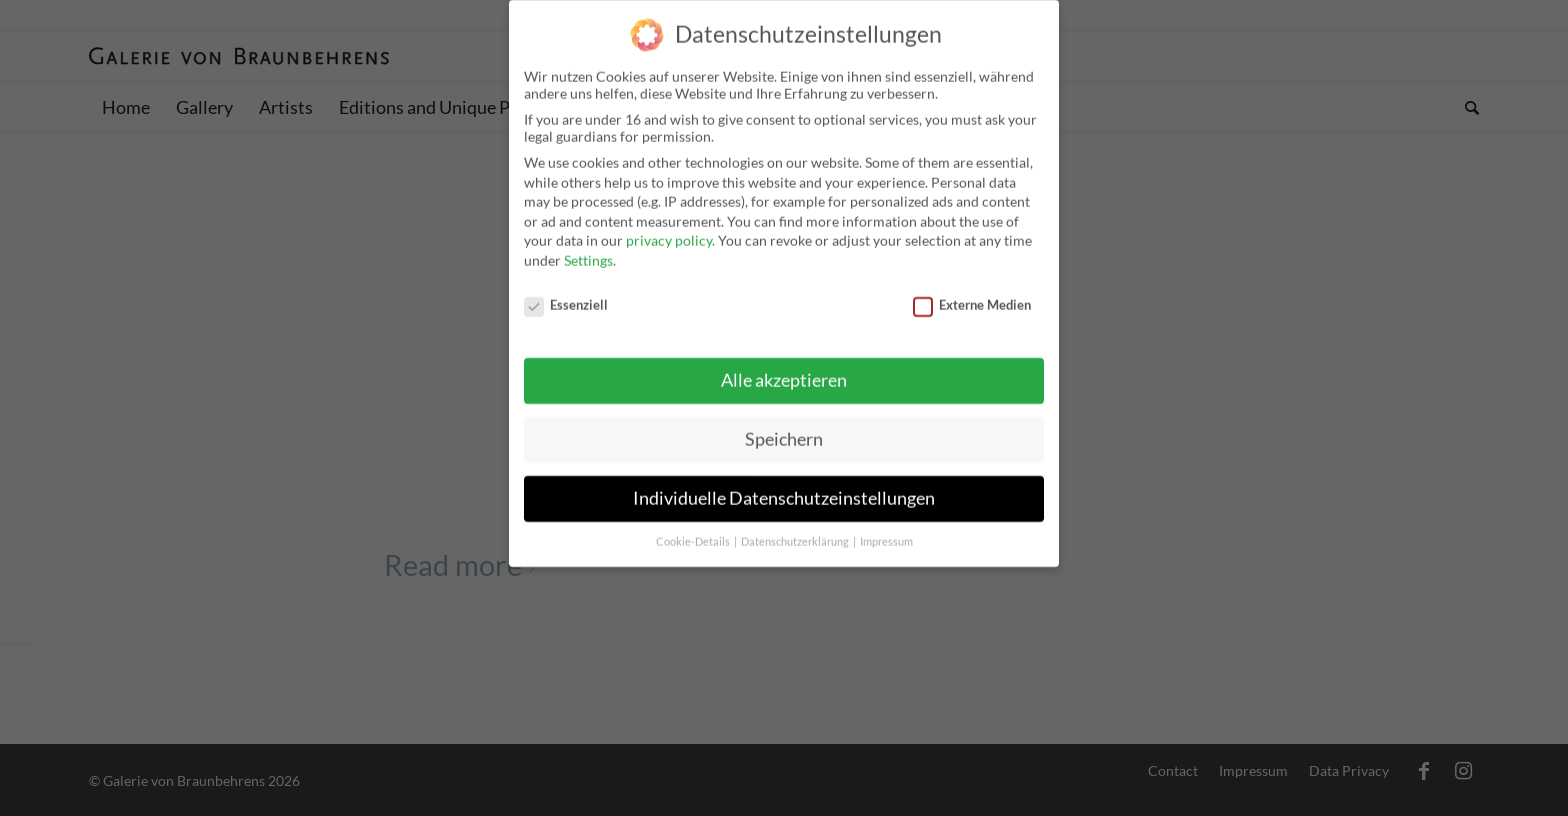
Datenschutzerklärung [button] (796, 533)
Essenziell (566, 295)
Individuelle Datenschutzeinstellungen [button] (784, 489)
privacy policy (669, 231)
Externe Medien (972, 295)
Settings (588, 250)
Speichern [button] (784, 430)
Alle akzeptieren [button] (784, 371)
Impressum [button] (886, 533)
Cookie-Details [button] (694, 533)
